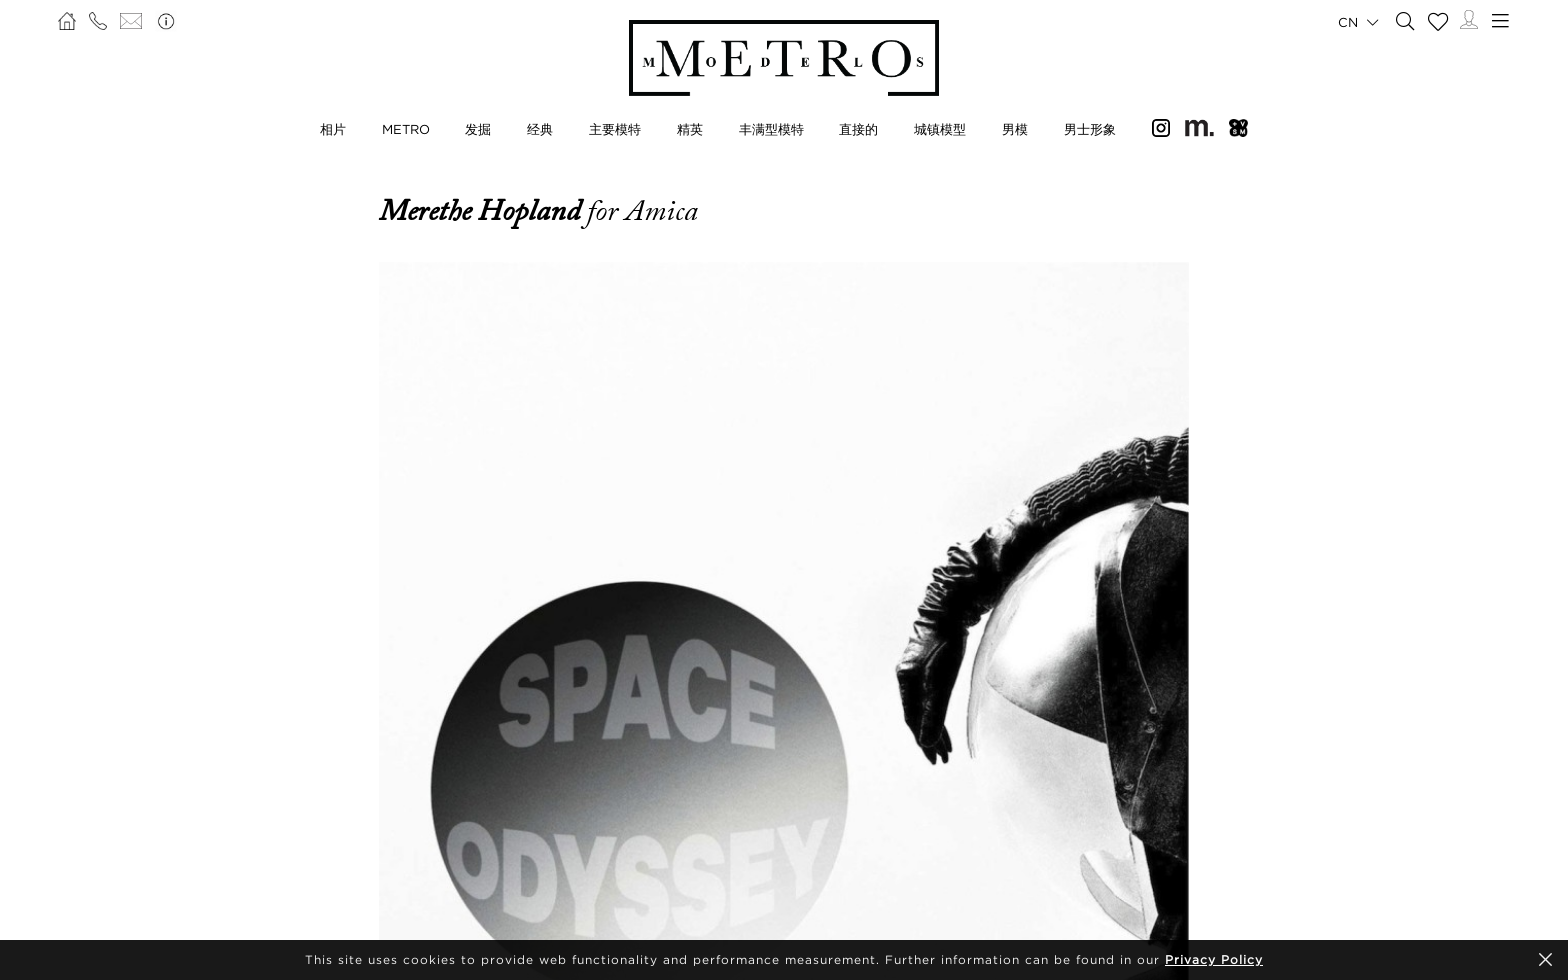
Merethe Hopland (483, 211)
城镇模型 (940, 129)
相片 (333, 129)
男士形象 (1090, 129)
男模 (1015, 129)
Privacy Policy (1214, 959)
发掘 (478, 129)
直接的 (858, 129)
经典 (540, 129)
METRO (406, 129)
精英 (690, 129)
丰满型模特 (771, 129)
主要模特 (615, 129)
